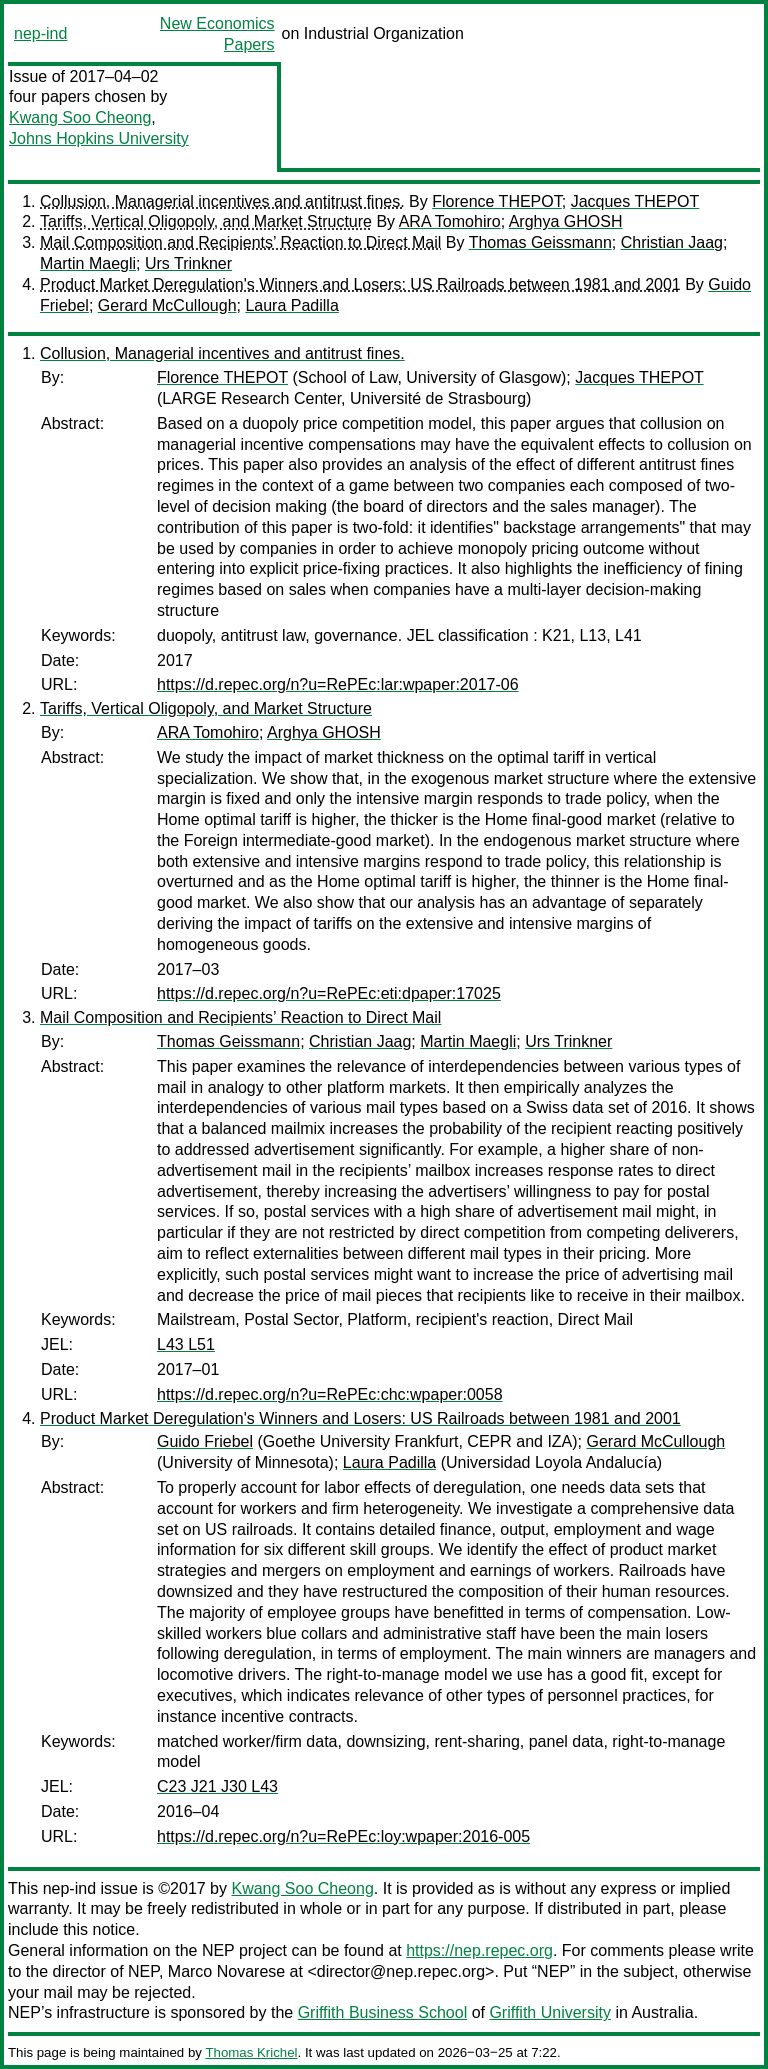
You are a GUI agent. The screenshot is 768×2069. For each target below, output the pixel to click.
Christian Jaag (672, 242)
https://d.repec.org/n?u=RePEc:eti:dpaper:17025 (329, 993)
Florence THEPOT (497, 201)
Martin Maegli (88, 263)
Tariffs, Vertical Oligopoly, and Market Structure (206, 221)
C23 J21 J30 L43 (217, 1786)
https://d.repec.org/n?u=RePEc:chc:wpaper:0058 (330, 1394)
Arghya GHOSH (566, 221)
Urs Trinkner (188, 263)
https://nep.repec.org (479, 1950)
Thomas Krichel (251, 2052)
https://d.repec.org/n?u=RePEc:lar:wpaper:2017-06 (338, 684)
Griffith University (550, 2012)
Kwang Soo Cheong (80, 117)
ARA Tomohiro (450, 221)
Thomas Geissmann (540, 242)
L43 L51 (186, 1344)
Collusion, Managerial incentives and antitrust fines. (222, 201)
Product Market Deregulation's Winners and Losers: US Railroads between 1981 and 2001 (360, 284)
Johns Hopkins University (99, 138)
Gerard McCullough (167, 305)
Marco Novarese (226, 1971)
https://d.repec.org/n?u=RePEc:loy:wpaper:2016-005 (343, 1836)
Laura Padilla (291, 305)
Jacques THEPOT (635, 201)
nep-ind (40, 33)
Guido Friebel (205, 1441)
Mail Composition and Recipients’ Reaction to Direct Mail (240, 242)
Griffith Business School (383, 2012)
